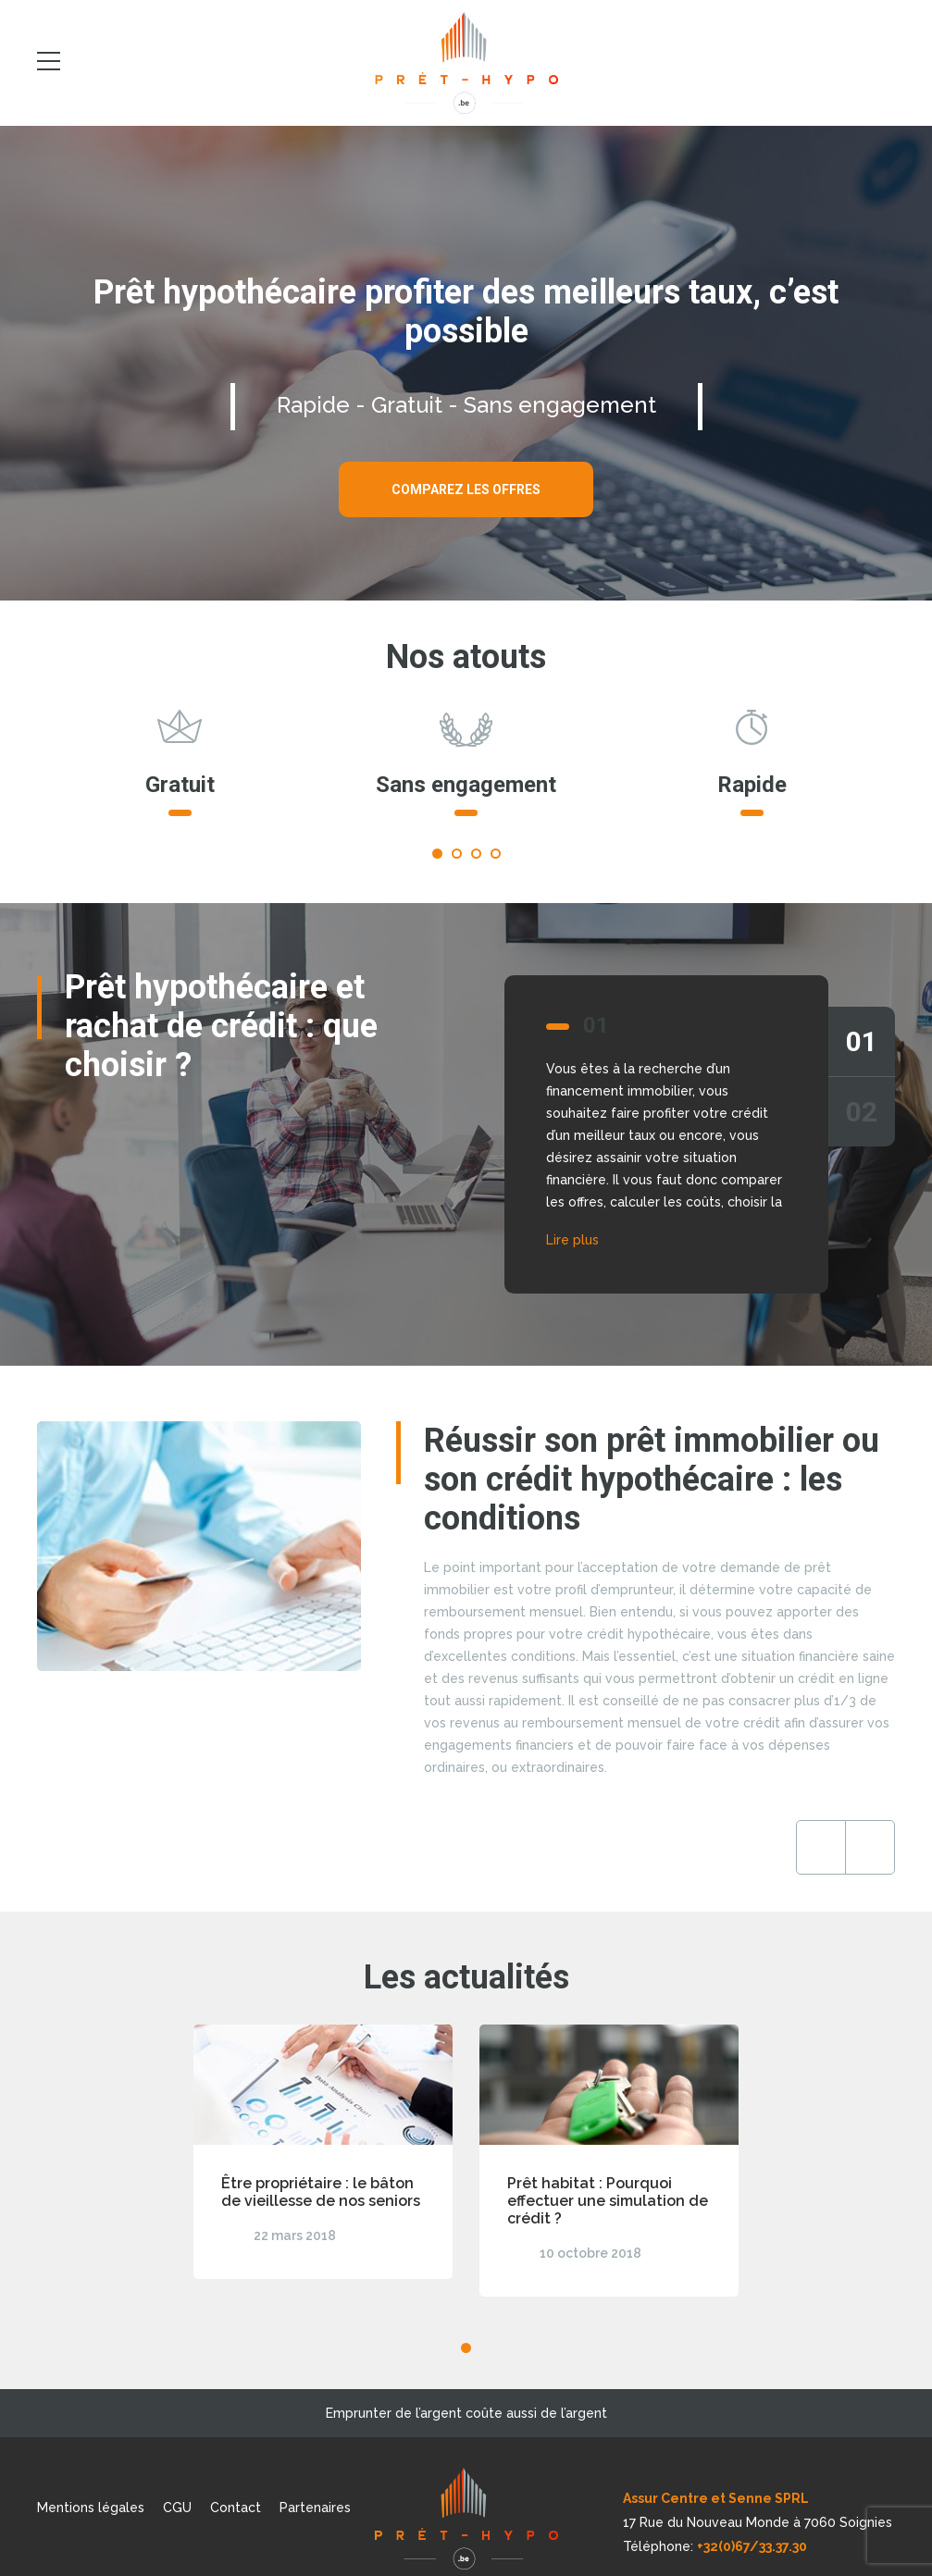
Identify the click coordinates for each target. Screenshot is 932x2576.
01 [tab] (861, 1041)
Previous (821, 1847)
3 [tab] (476, 853)
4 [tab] (496, 853)
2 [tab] (457, 853)
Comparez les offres (466, 489)
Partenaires (315, 2507)
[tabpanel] (180, 771)
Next (870, 1847)
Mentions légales (90, 2507)
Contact (235, 2507)
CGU (177, 2507)
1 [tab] (437, 853)
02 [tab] (861, 1112)
